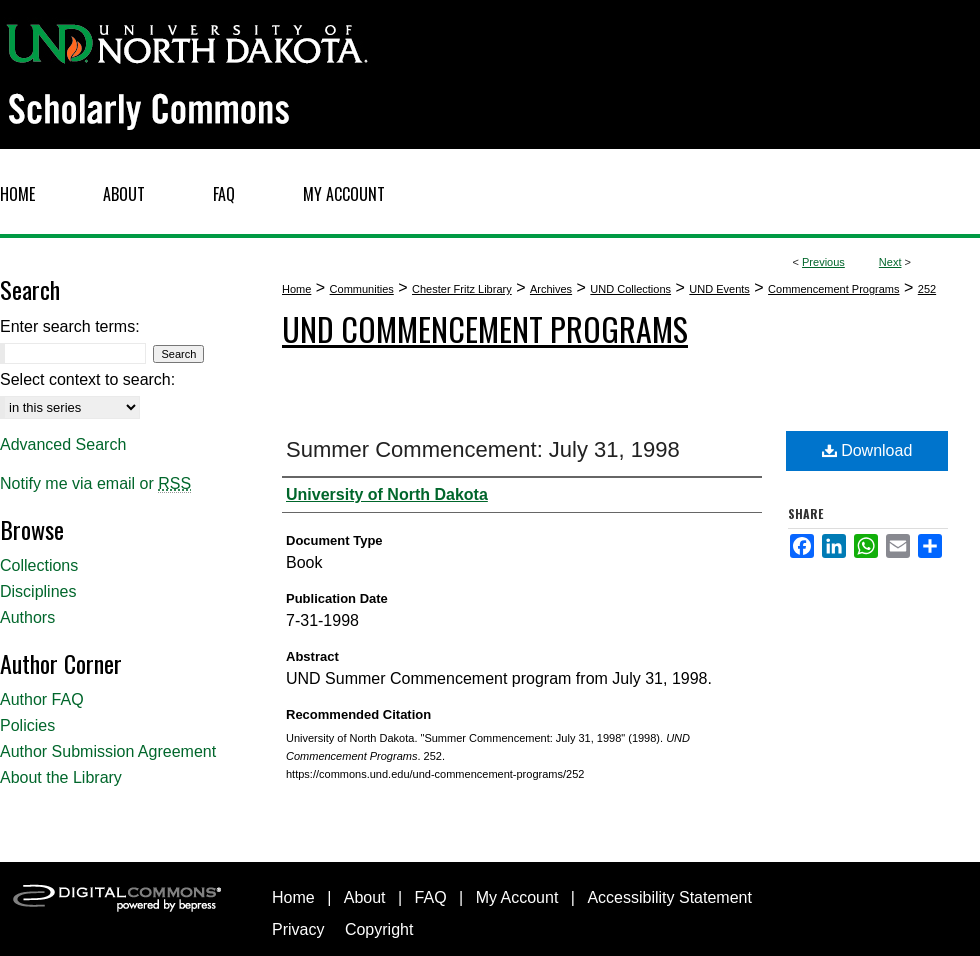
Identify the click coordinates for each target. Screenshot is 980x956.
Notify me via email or (95, 484)
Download (867, 450)
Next (890, 262)
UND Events (719, 289)
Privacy (298, 929)
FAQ (431, 897)
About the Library (61, 777)
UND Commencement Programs (485, 328)
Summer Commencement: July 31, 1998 (483, 449)
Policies (27, 725)
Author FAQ (42, 699)
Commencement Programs (833, 289)
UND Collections (630, 289)
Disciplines (38, 591)
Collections (39, 565)
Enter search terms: (70, 326)
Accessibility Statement (669, 897)
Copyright (379, 929)
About (365, 897)
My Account (517, 897)
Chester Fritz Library (462, 289)
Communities (362, 289)
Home (296, 289)
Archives (551, 289)
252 (927, 289)
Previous (823, 262)
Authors (27, 617)
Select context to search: (87, 379)
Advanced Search (63, 444)
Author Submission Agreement (108, 751)
